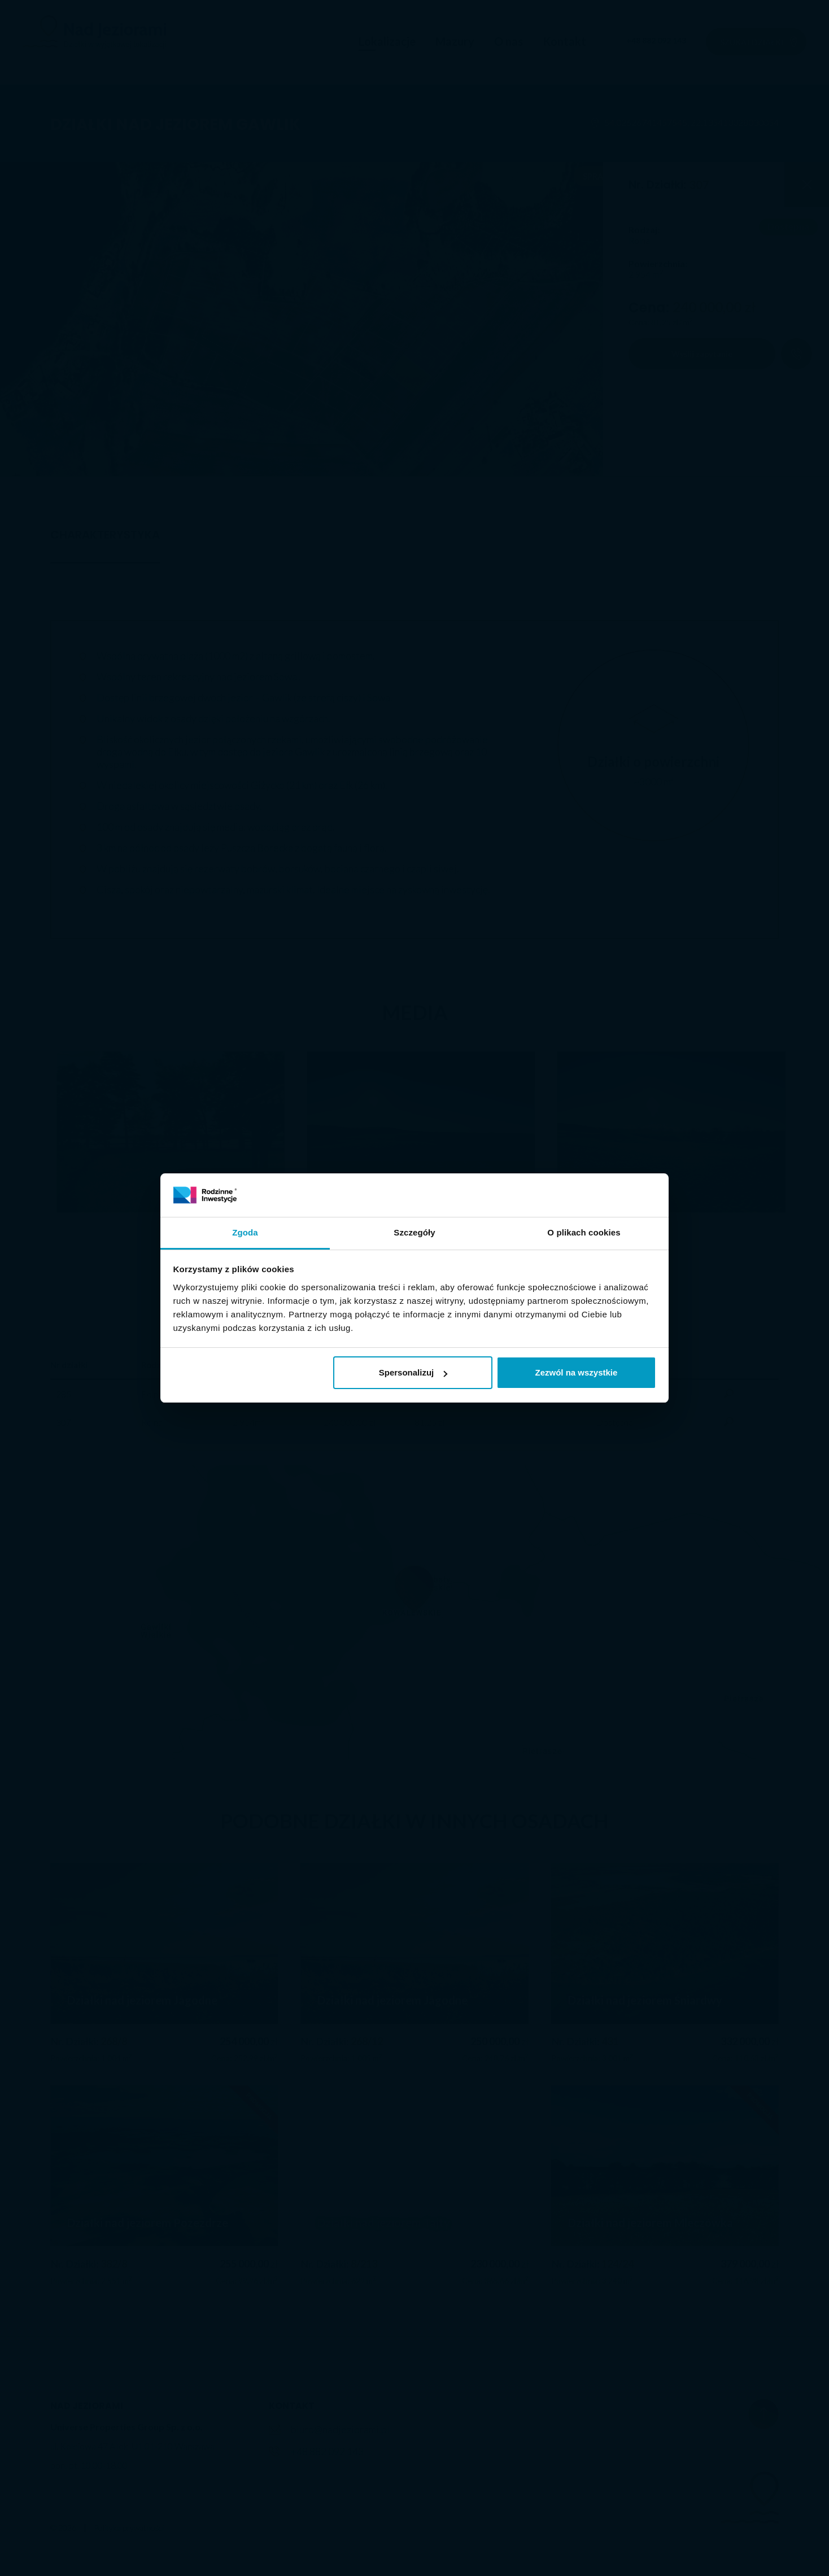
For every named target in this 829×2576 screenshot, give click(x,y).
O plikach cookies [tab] (583, 1232)
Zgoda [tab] (245, 1232)
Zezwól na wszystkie (576, 1372)
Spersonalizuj (413, 1372)
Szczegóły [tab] (414, 1232)
